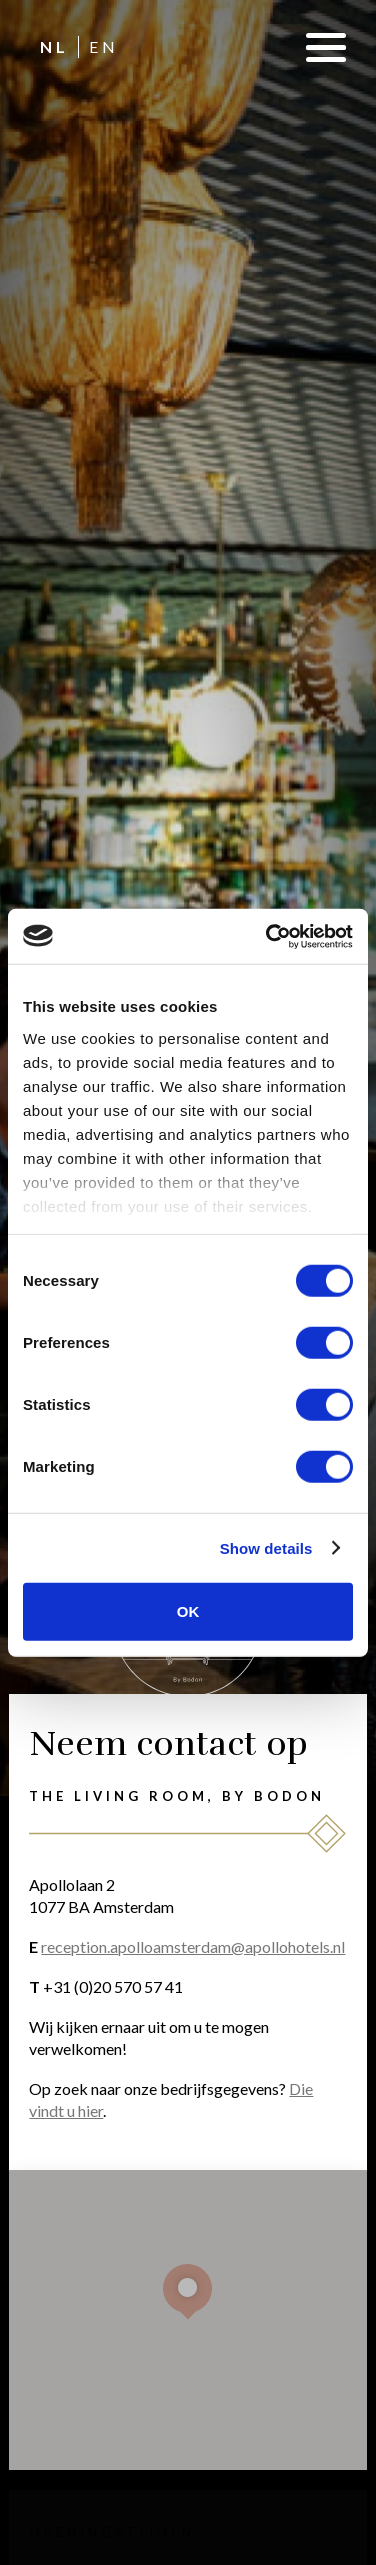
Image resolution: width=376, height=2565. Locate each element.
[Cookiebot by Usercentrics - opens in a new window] (268, 936)
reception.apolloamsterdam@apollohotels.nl (193, 1946)
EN (104, 46)
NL (54, 46)
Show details (266, 1547)
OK (188, 1611)
